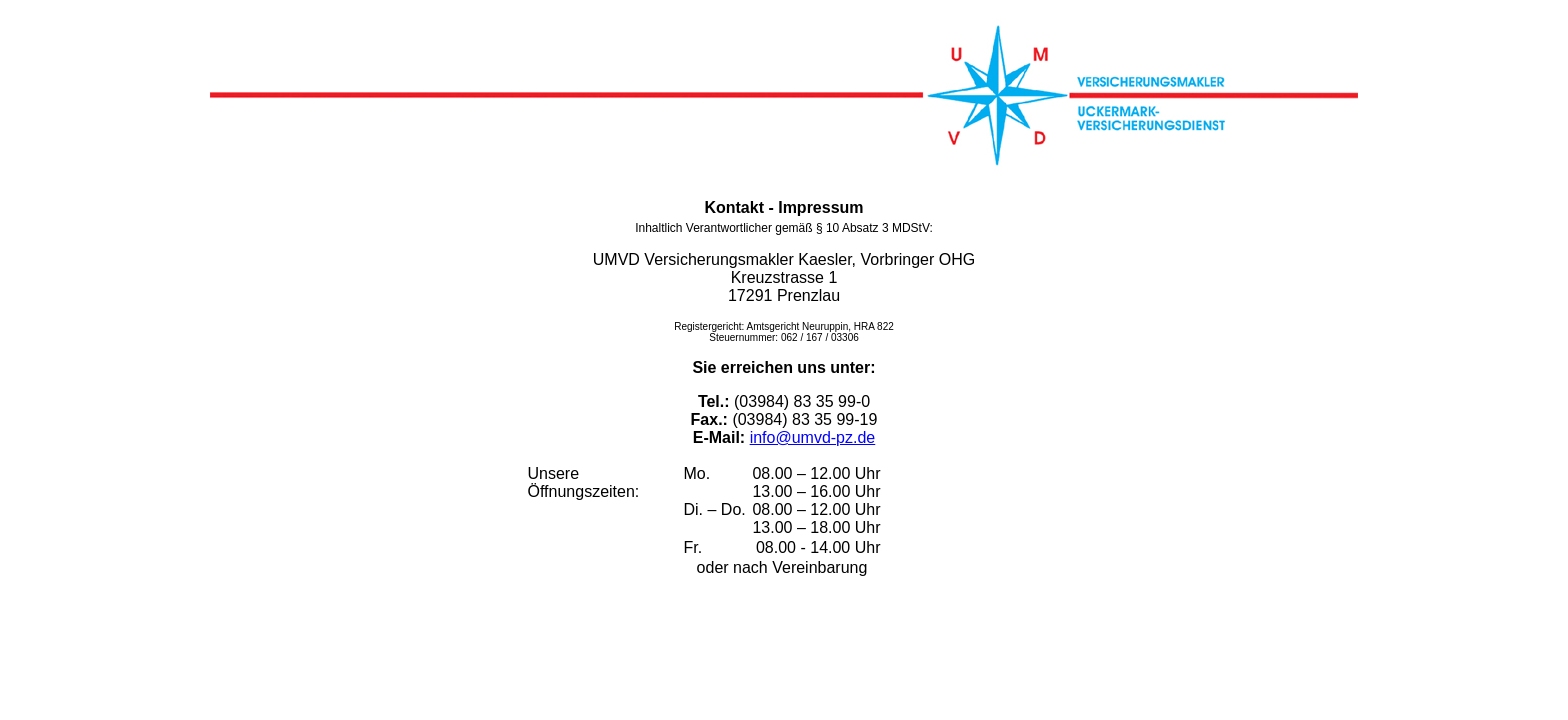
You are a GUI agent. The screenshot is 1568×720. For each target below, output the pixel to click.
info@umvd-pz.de (813, 437)
